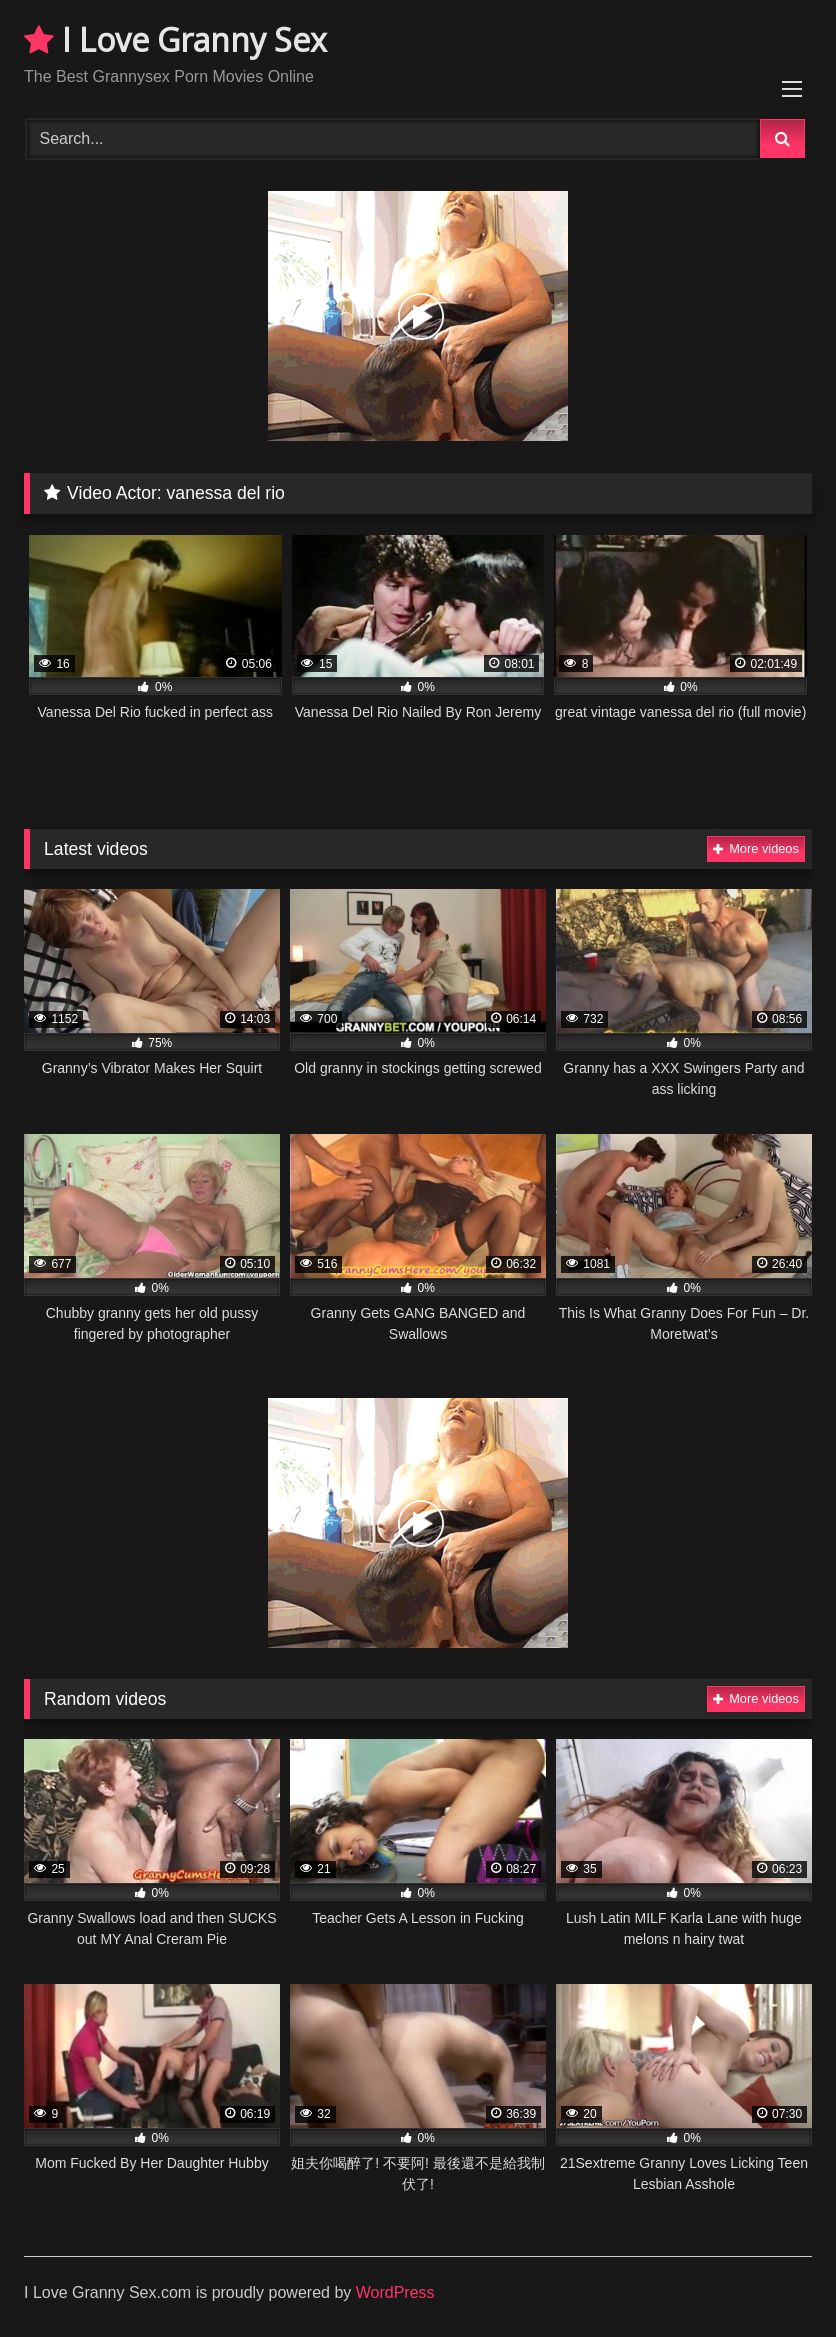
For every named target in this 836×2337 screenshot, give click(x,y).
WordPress (395, 2292)
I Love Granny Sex (175, 39)
